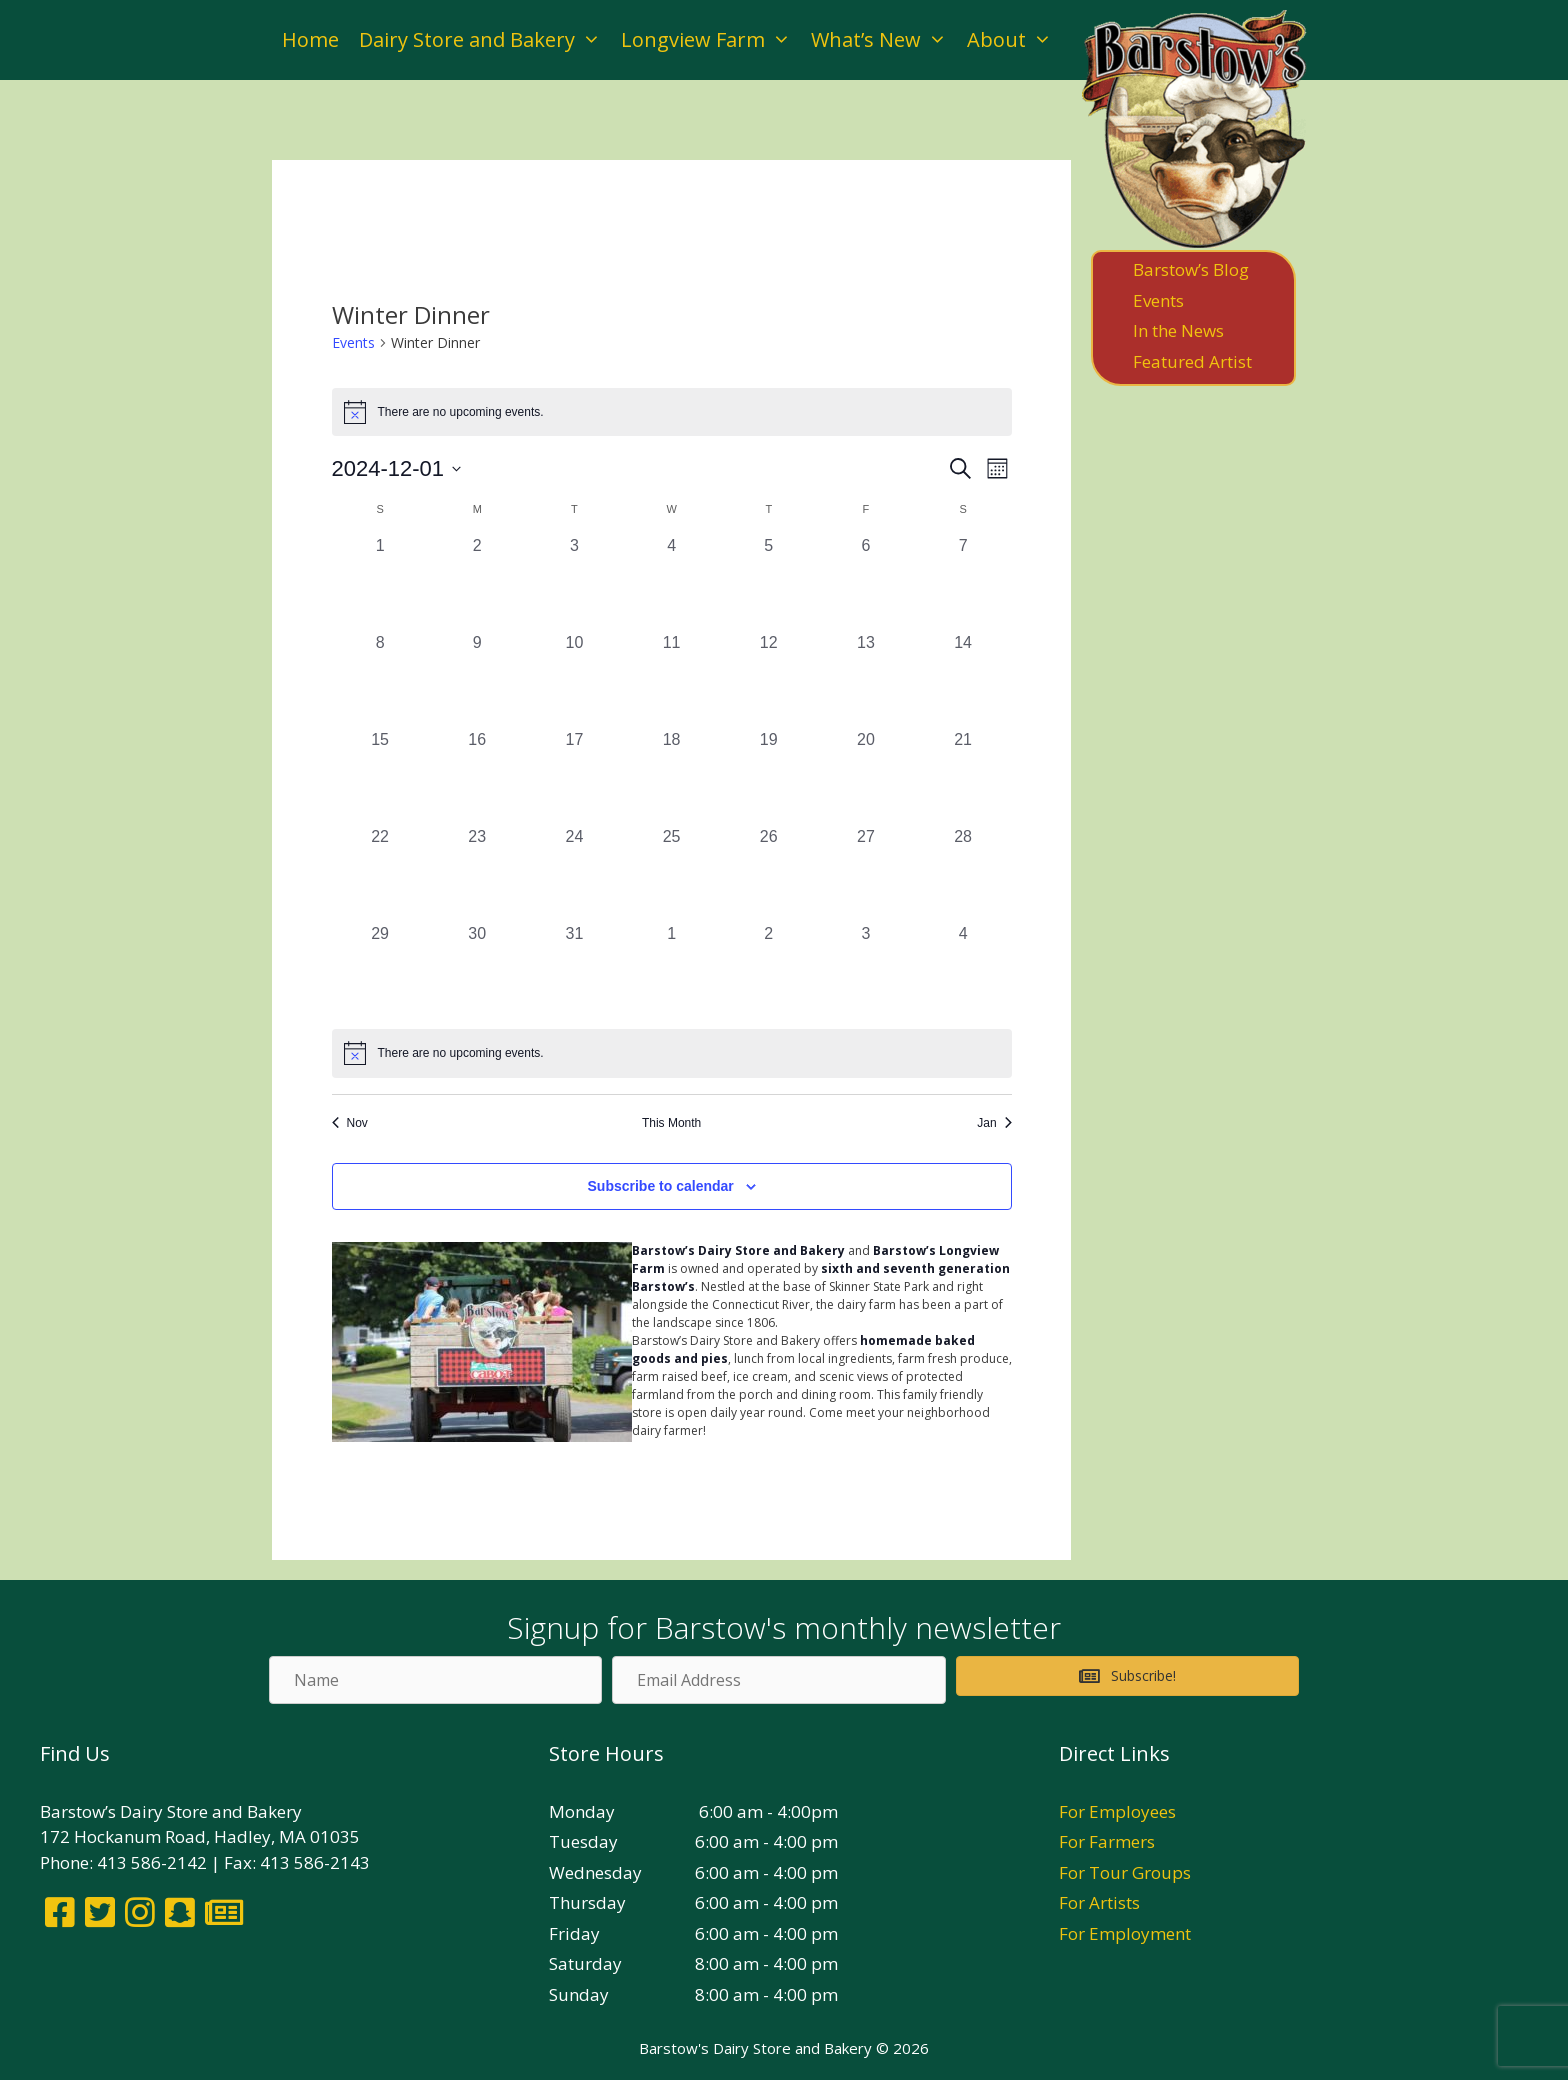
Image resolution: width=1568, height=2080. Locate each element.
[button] (1127, 1676)
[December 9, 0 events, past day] (477, 679)
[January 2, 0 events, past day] (768, 970)
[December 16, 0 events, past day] (477, 776)
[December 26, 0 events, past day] (768, 873)
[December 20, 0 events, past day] (865, 776)
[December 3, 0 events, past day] (574, 582)
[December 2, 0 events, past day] (477, 582)
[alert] (672, 1053)
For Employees (1117, 1811)
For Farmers (1107, 1841)
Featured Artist (1192, 361)
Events (353, 342)
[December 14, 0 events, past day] (963, 679)
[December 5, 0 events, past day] (768, 582)
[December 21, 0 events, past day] (963, 776)
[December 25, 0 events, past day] (671, 873)
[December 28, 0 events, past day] (963, 873)
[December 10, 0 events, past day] (574, 679)
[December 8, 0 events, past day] (380, 679)
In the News (1178, 330)
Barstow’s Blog (1191, 269)
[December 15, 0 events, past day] (380, 776)
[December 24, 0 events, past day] (574, 873)
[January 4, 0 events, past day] (963, 970)
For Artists (1099, 1902)
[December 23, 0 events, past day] (477, 873)
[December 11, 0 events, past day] (671, 679)
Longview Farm (711, 40)
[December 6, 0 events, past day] (865, 582)
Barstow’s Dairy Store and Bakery (738, 1250)
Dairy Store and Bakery (485, 40)
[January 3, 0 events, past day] (865, 970)
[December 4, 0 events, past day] (671, 582)
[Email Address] (778, 1680)
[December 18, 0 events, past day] (671, 776)
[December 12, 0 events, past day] (768, 679)
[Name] (435, 1680)
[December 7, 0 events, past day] (963, 582)
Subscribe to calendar (661, 1186)
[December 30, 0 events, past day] (477, 970)
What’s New (884, 40)
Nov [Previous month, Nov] (350, 1123)
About (1014, 40)
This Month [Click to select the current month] (671, 1123)
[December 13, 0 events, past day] (865, 679)
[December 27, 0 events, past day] (865, 873)
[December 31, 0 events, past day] (574, 970)
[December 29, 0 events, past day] (380, 970)
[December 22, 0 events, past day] (380, 873)
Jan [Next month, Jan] (994, 1123)
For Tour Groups (1125, 1872)
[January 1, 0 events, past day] (671, 970)
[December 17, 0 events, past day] (574, 776)
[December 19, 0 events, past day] (768, 776)
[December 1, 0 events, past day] (380, 582)
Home (310, 39)
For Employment (1125, 1933)
